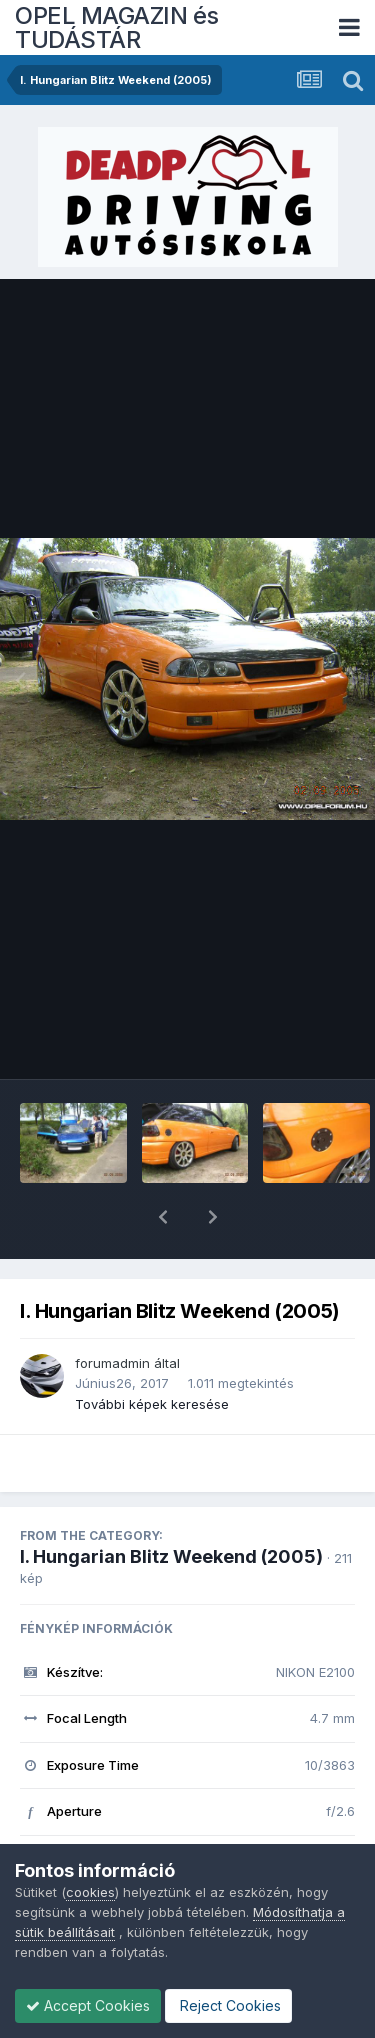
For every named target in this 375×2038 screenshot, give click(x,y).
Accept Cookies (88, 2005)
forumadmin (112, 1311)
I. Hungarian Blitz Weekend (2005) (171, 1504)
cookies (90, 1892)
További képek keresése (152, 1352)
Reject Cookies (228, 2005)
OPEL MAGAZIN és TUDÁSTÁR (117, 27)
